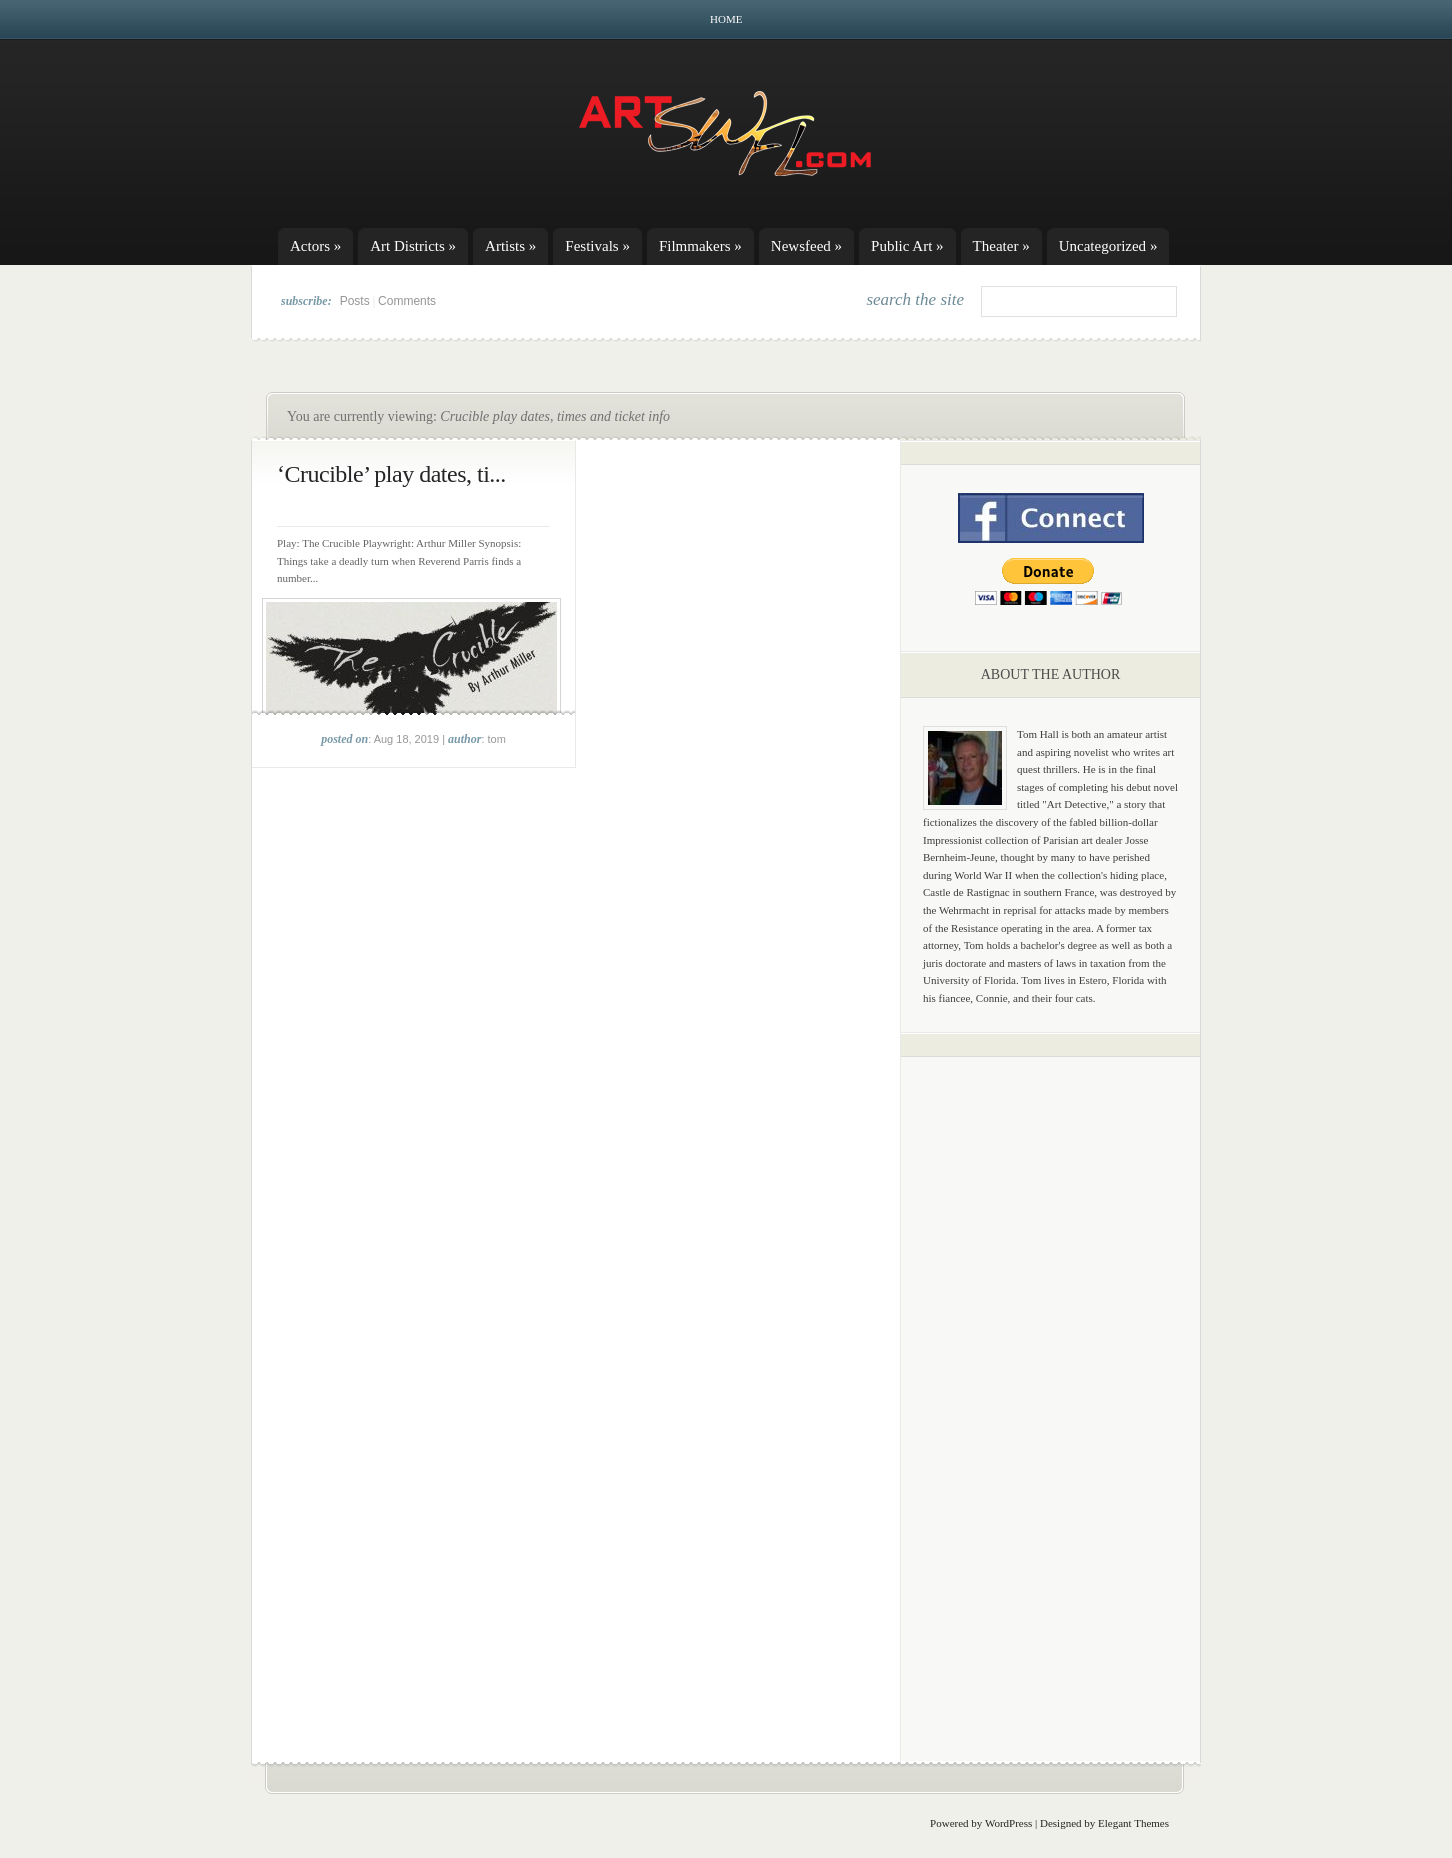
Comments (407, 301)
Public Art (907, 246)
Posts (355, 301)
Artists (510, 246)
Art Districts (413, 246)
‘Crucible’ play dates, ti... (391, 474)
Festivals (597, 246)
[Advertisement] (1051, 1385)
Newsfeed (806, 246)
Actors (315, 246)
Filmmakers (700, 246)
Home (726, 19)
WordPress (1008, 1823)
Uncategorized (1108, 246)
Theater (1001, 246)
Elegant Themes (1133, 1823)
